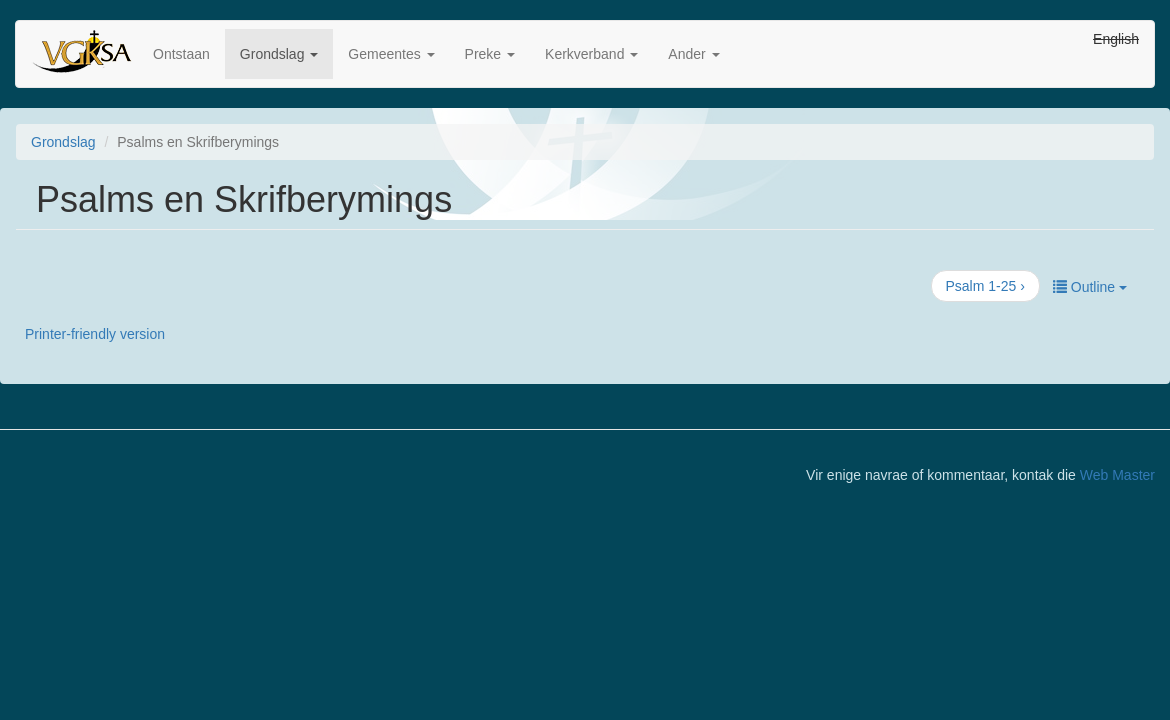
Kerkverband (591, 54)
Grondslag (279, 54)
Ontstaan (181, 54)
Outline (1090, 287)
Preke (490, 54)
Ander (693, 54)
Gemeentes (391, 54)
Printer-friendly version (95, 334)
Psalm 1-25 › (985, 286)
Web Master (1117, 475)
